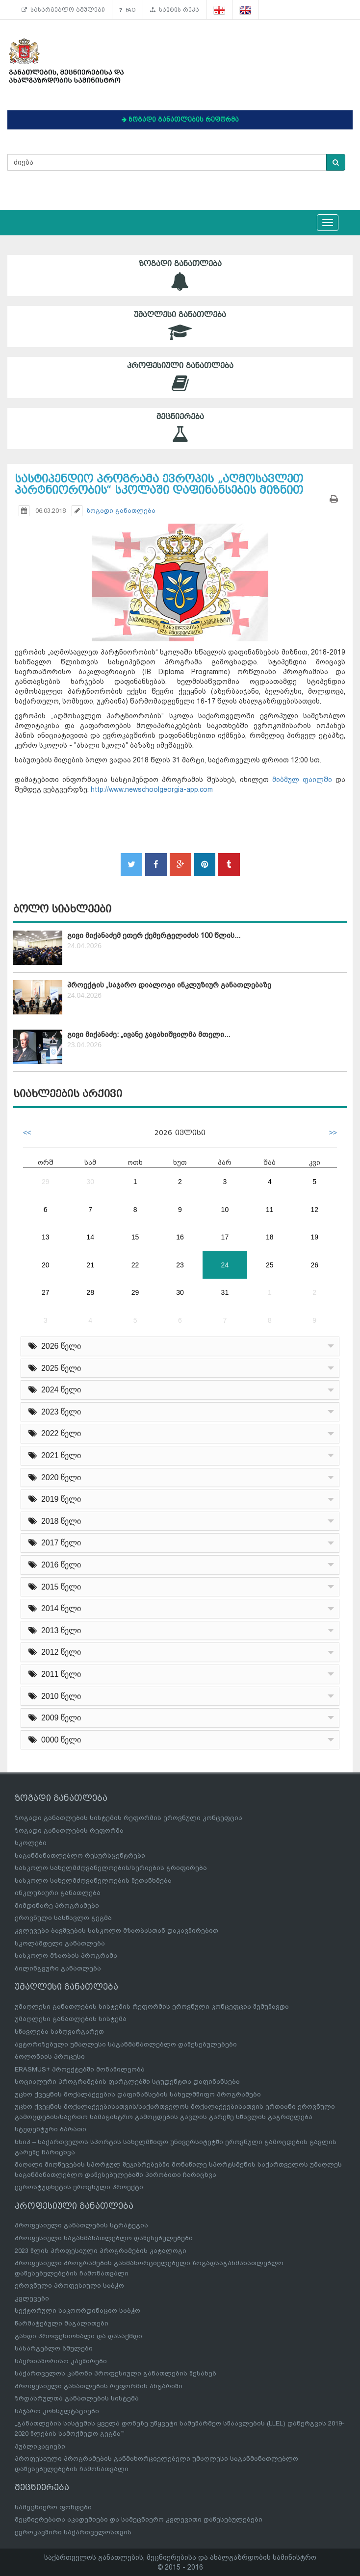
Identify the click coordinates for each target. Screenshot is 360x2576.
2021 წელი (54, 1455)
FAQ (127, 9)
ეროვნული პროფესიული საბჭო (69, 2285)
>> (333, 1132)
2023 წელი (54, 1412)
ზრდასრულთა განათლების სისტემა (77, 2398)
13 (46, 1237)
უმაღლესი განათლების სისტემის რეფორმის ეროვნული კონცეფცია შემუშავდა (152, 2006)
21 (90, 1265)
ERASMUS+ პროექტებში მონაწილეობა (80, 2069)
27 (46, 1292)
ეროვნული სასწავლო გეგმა (63, 1917)
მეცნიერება (180, 428)
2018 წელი (54, 1521)
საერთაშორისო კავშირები (61, 2361)
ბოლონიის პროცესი (50, 2056)
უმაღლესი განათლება (180, 326)
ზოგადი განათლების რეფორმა (69, 1830)
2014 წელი (54, 1608)
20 (46, 1265)
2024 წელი (54, 1390)
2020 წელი (54, 1477)
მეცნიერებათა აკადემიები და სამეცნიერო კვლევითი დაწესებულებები (138, 2519)
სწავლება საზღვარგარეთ (59, 2031)
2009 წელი (54, 1718)
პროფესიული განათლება (180, 377)
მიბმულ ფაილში (302, 779)
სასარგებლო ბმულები (63, 9)
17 (225, 1237)
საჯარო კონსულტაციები (57, 2411)
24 (225, 1265)
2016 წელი (54, 1565)
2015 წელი (54, 1587)
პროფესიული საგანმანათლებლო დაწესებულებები (104, 2238)
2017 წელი (54, 1543)
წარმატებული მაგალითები (61, 2323)
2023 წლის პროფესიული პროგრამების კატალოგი (100, 2250)
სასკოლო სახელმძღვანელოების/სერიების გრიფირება (111, 1867)
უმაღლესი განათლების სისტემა (71, 2018)
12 (314, 1209)
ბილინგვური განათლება (58, 1968)
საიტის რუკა (174, 9)
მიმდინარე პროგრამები (57, 1905)
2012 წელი (54, 1652)
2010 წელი (54, 1696)
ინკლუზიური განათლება (58, 1892)
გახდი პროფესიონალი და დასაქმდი (78, 2336)
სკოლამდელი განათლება (60, 1943)
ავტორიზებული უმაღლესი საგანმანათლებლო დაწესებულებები (126, 2044)
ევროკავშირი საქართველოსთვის (73, 2532)
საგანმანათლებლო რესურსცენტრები (80, 1855)
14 (90, 1237)
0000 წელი (54, 1740)
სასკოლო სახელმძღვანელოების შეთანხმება (93, 1880)
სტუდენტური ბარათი (50, 2129)
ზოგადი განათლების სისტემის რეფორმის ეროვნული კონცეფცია (128, 1817)
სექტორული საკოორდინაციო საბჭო (77, 2310)
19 (314, 1237)
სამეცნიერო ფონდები (53, 2507)
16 (180, 1237)
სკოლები (31, 1842)
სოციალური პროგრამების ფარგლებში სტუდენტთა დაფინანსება (127, 2081)
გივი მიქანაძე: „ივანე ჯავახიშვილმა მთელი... (148, 1034)
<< (27, 1132)
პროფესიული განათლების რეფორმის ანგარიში (98, 2386)
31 (225, 1292)
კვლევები (32, 2298)
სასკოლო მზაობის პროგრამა (66, 1955)
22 (135, 1265)
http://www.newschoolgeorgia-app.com (152, 789)
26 (314, 1265)
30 (90, 1182)
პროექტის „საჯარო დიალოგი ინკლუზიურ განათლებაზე (169, 985)
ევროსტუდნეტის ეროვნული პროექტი (79, 2187)
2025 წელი (54, 1368)
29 (46, 1182)
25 (270, 1265)
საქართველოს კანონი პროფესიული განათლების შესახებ (115, 2373)
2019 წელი (54, 1499)
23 (180, 1265)
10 (225, 1209)
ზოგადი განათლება (180, 275)
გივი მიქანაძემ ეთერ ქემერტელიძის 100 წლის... (153, 935)
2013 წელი (54, 1630)
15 (135, 1237)
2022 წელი (54, 1433)
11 (270, 1209)
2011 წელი (54, 1674)
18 (270, 1237)
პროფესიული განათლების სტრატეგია (81, 2225)
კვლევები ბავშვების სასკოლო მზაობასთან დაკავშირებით (116, 1930)
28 (90, 1292)
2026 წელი (54, 1346)
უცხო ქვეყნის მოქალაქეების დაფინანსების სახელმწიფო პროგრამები (138, 2094)
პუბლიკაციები (40, 2446)
